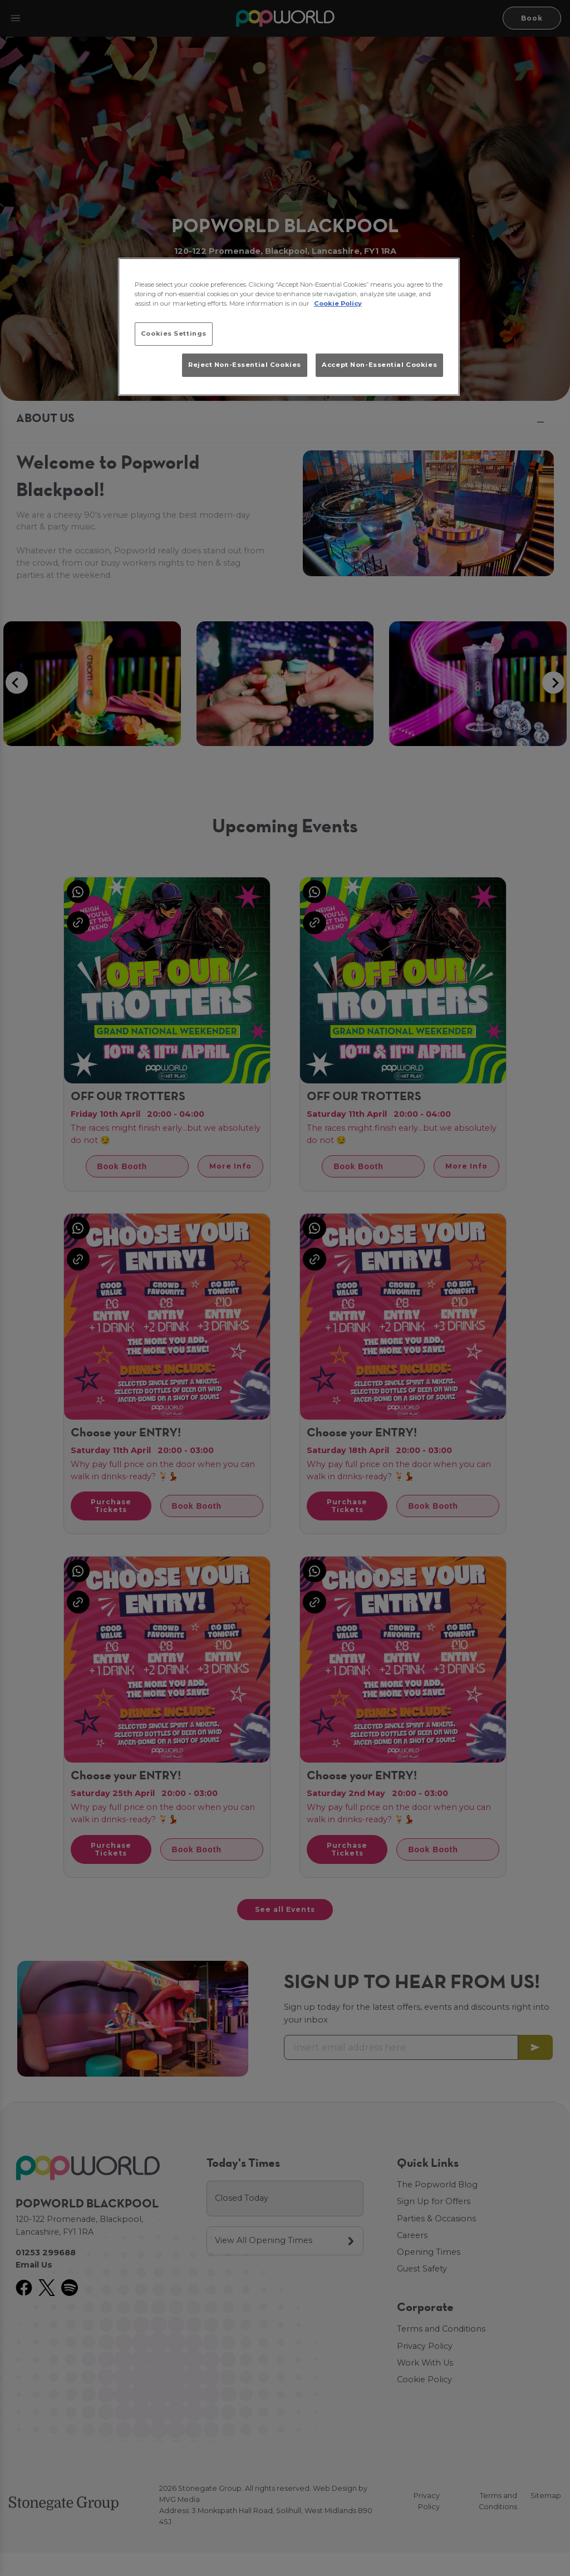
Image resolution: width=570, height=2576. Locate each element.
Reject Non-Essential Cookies (244, 365)
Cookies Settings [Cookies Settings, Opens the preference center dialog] (174, 333)
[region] (289, 327)
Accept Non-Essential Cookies (379, 365)
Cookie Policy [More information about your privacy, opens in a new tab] (338, 303)
